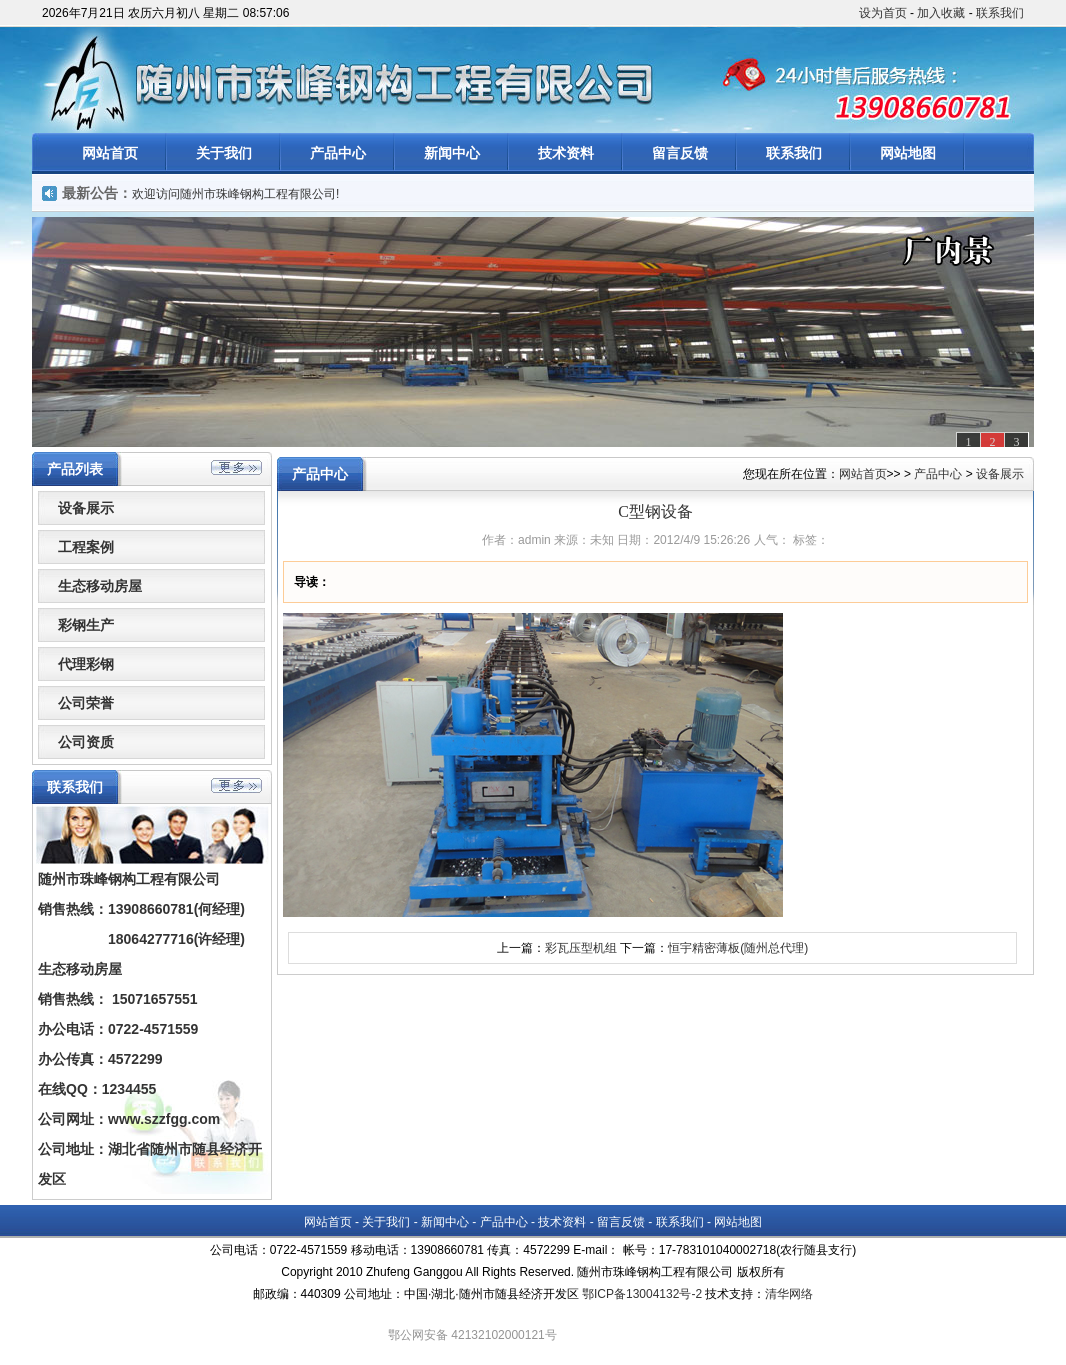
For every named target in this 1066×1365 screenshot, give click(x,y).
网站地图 (908, 153)
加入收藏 (941, 13)
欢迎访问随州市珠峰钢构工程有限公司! (235, 194)
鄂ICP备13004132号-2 (642, 1294)
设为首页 (883, 13)
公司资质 (86, 742)
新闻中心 (452, 153)
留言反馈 (680, 153)
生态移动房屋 (100, 586)
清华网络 (789, 1294)
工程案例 (86, 547)
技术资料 (566, 153)
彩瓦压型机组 (581, 948)
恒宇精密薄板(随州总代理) (738, 948)
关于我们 (224, 153)
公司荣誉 (86, 703)
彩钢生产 (86, 625)
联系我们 (1000, 13)
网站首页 (110, 153)
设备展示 (86, 508)
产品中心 (338, 153)
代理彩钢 (86, 664)
